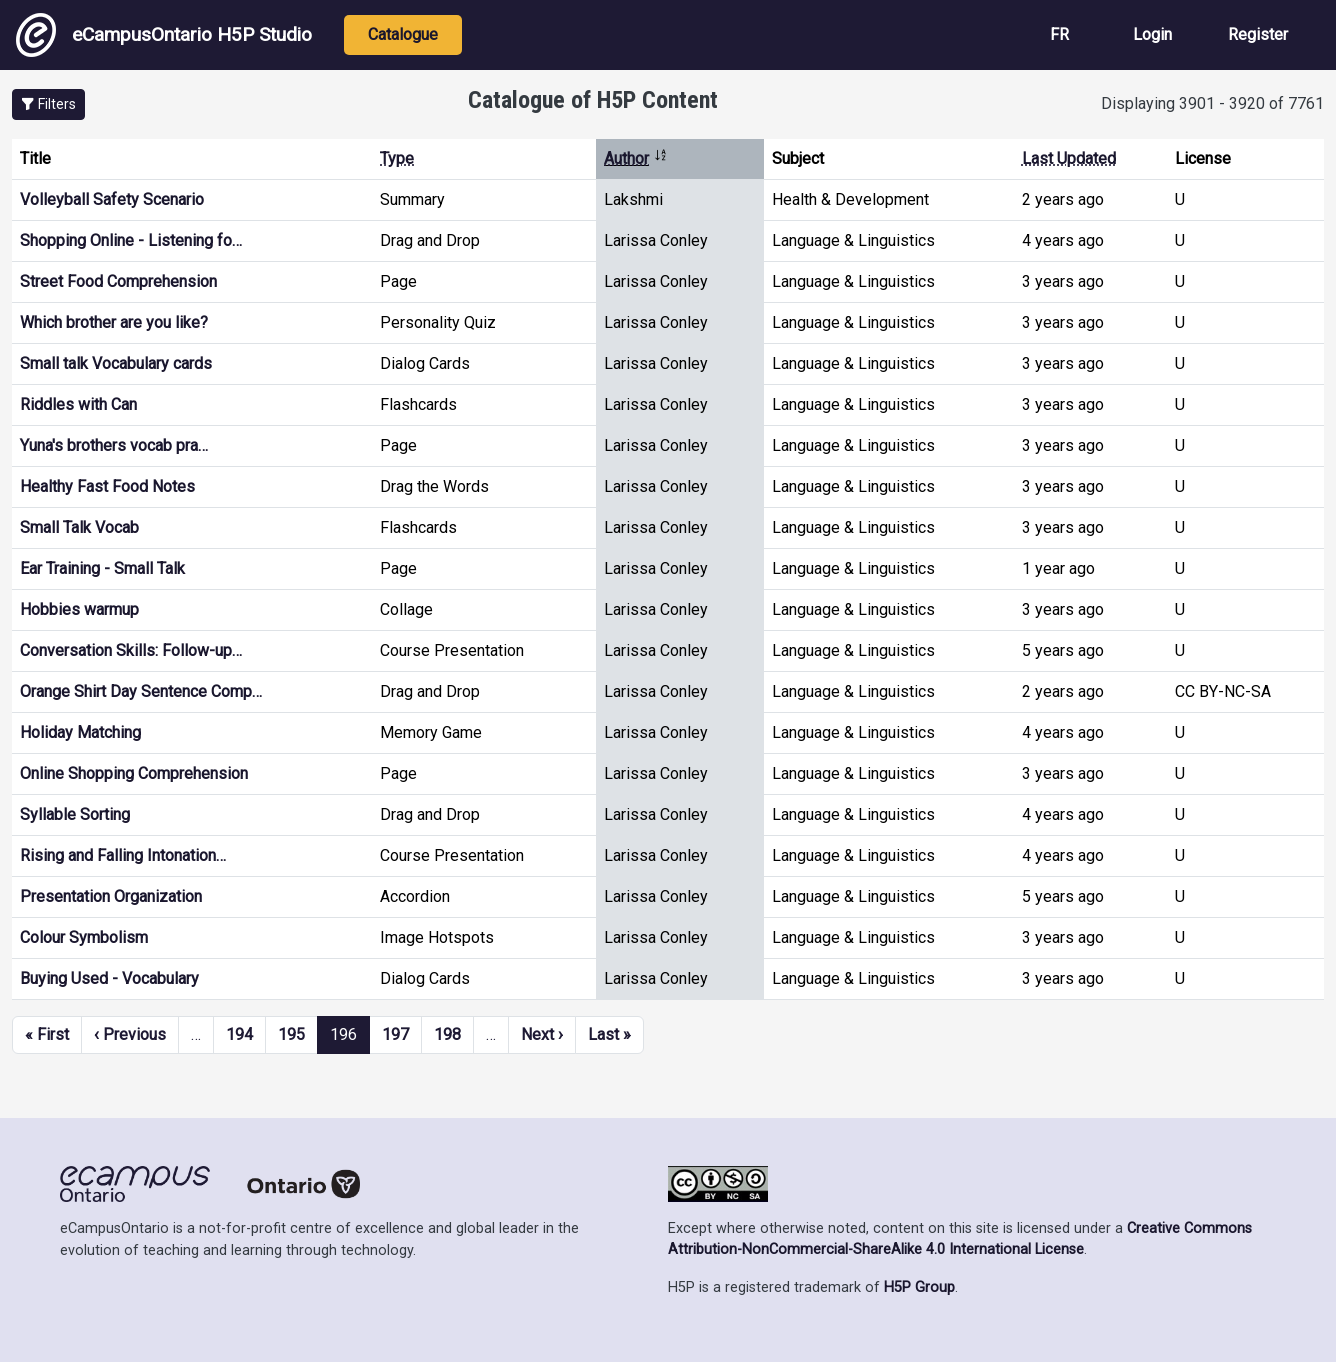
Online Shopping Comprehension (134, 773)
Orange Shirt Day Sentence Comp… (141, 691)
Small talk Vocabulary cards (116, 363)
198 (447, 1034)
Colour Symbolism (84, 937)
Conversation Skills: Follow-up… (131, 650)
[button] (48, 104)
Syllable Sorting (75, 814)
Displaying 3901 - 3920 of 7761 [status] (1212, 103)
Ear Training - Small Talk (102, 568)
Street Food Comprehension (118, 281)
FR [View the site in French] (1059, 34)
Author (636, 158)
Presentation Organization (111, 896)
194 (239, 1034)
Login (1152, 34)
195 (291, 1034)
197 (395, 1034)
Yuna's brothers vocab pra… (114, 445)
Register (1258, 34)
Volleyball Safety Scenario (112, 199)
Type (397, 158)
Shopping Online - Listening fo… (131, 240)
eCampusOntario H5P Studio (164, 35)
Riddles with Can (78, 404)
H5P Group (919, 1287)
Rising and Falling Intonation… (123, 855)
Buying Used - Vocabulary (109, 978)
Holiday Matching (80, 732)
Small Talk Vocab (79, 527)
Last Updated (1069, 158)
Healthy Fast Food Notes (107, 486)
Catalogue (403, 34)
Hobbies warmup (79, 609)
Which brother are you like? (114, 322)
